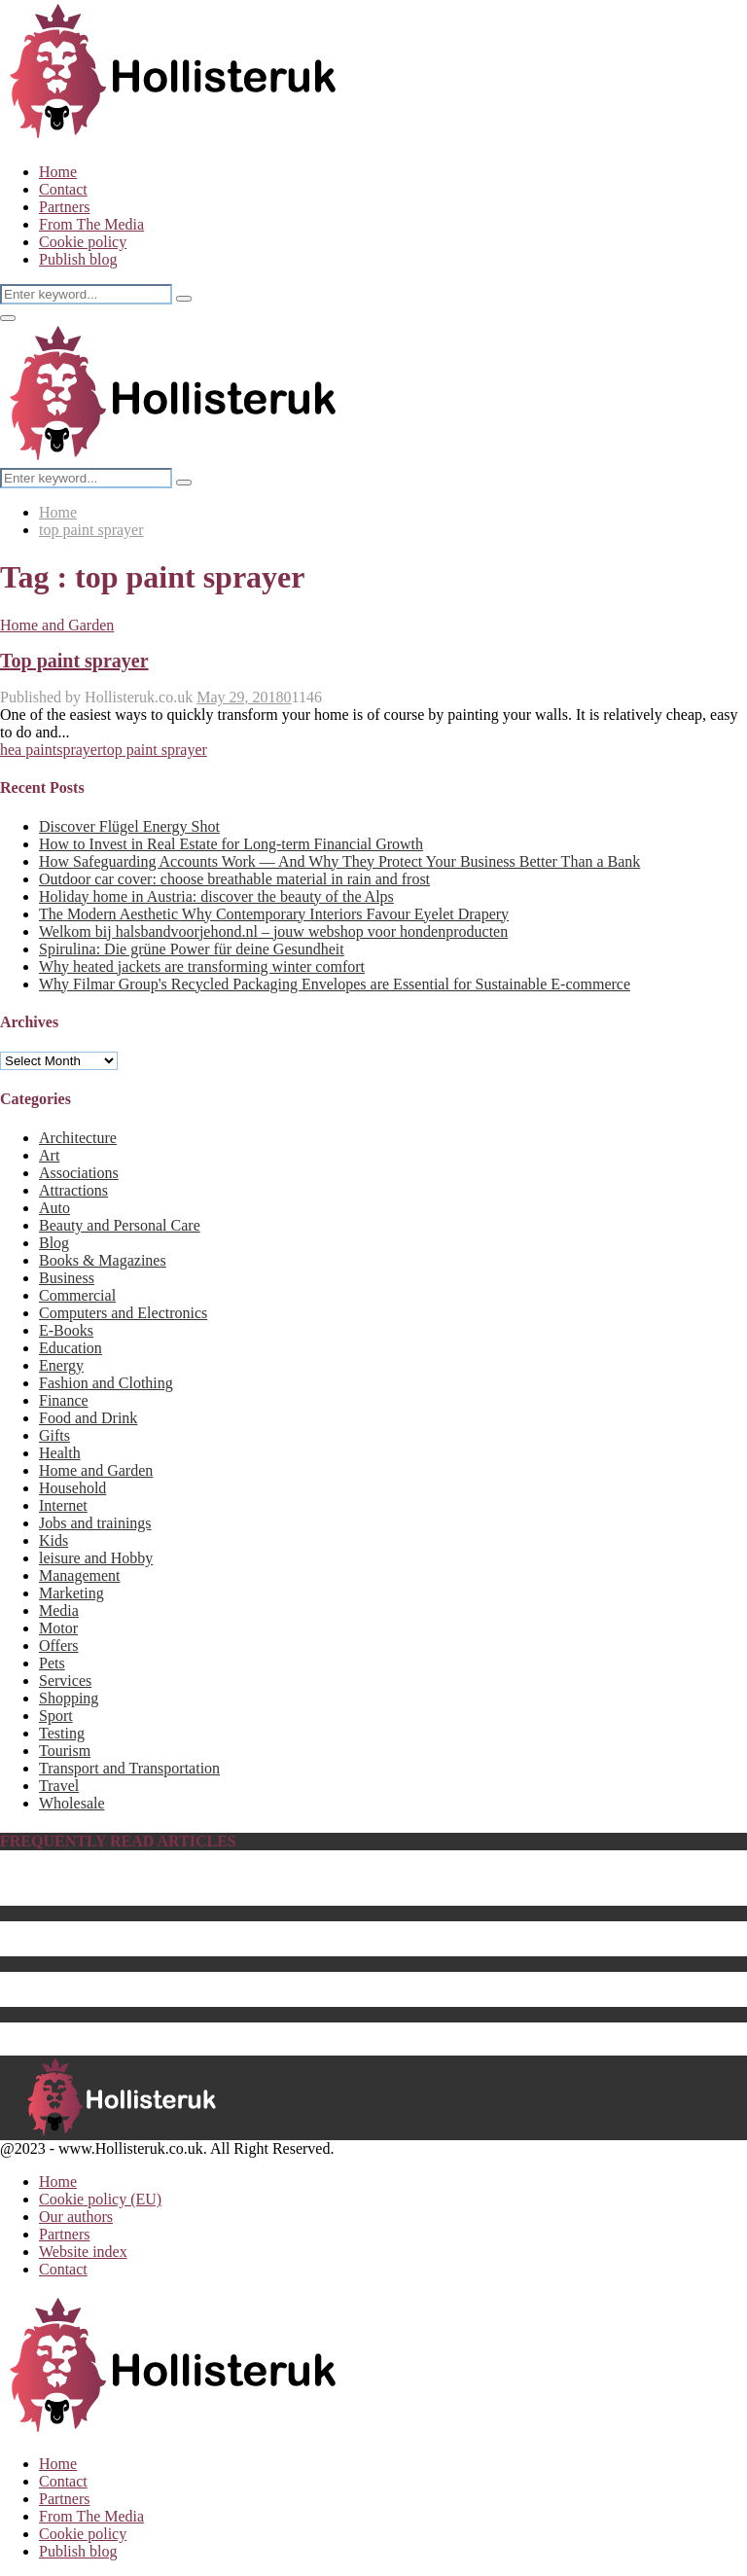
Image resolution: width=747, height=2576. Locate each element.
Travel (59, 1785)
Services (65, 1680)
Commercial (77, 1295)
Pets (52, 1663)
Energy (61, 1365)
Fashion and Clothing (106, 1383)
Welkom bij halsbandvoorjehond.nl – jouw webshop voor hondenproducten (273, 931)
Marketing (71, 1593)
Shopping (68, 1698)
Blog (54, 1242)
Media (59, 1610)
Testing (62, 1733)
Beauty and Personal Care (119, 1225)
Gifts (54, 1435)
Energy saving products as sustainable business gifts (201, 1980)
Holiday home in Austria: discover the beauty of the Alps (216, 896)
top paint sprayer (154, 749)
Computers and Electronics (123, 1313)
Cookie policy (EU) (100, 2199)
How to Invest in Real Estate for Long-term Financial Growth (231, 844)
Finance (64, 1400)
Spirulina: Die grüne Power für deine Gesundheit (191, 949)
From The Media (91, 224)
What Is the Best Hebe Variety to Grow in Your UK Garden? (227, 1929)
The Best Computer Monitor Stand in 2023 (172, 2030)
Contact (63, 189)
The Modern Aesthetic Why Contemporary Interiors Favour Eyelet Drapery (274, 914)
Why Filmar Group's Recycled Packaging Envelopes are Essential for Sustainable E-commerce (334, 984)
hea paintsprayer (51, 749)
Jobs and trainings (95, 1523)
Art (49, 1155)
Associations (79, 1172)
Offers (59, 1645)
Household (72, 1488)
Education (70, 1348)
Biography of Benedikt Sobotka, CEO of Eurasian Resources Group (250, 1879)
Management (80, 1575)
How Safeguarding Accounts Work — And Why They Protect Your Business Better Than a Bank (339, 861)
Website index (83, 2251)
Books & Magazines (102, 1260)
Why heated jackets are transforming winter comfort (202, 966)
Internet (63, 1505)
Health (60, 1453)
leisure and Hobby (96, 1558)
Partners (64, 206)
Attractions (73, 1190)
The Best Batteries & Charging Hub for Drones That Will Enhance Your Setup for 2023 (311, 1997)
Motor (58, 1628)
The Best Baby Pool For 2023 (132, 1896)
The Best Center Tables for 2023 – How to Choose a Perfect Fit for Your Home (285, 1947)
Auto (54, 1207)
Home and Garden (57, 625)
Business (66, 1278)
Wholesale (72, 1803)
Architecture (78, 1137)
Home (58, 171)
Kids (53, 1540)
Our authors (76, 2216)
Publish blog (78, 259)
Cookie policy (82, 241)
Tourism (64, 1750)
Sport (56, 1715)
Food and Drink (88, 1418)
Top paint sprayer (74, 660)
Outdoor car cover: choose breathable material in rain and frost (234, 879)
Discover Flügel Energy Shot (129, 826)
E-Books (66, 1330)
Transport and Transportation (129, 1768)
